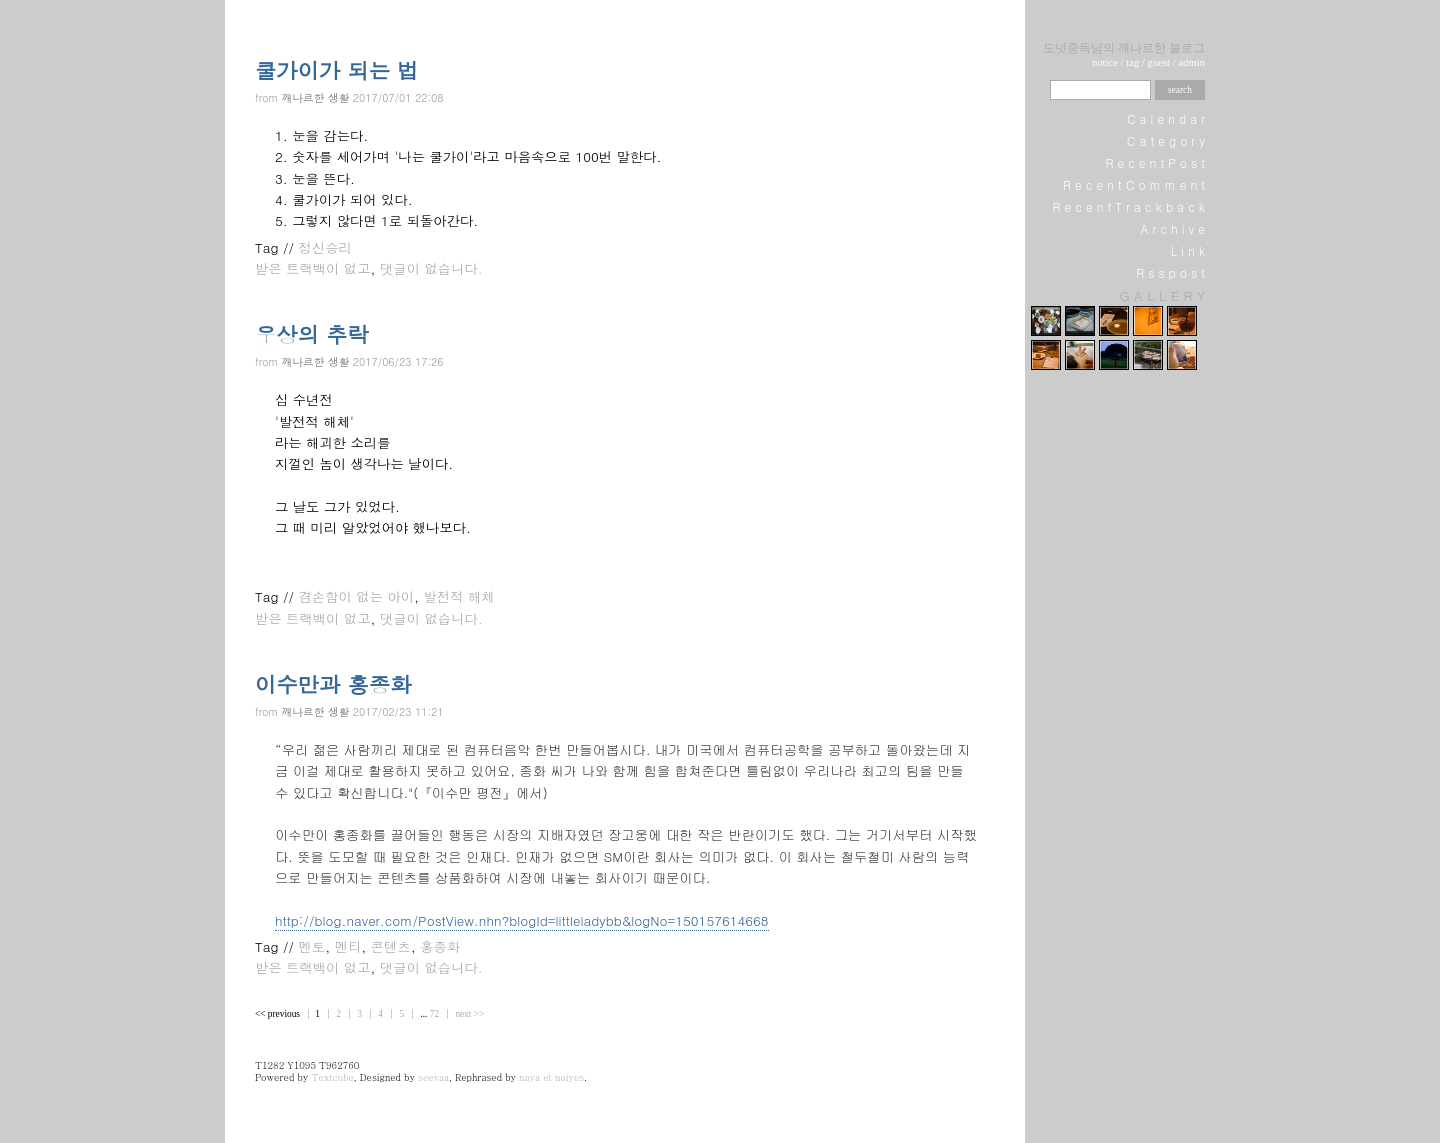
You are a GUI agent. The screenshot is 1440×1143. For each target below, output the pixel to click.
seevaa (433, 1077)
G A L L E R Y (1162, 295)
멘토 (312, 946)
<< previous (278, 1014)
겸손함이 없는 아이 (357, 596)
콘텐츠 (391, 946)
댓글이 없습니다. (431, 268)
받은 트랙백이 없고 (313, 268)
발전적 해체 (459, 596)
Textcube (332, 1077)
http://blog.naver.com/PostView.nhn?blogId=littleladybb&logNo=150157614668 (522, 920)
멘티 (348, 946)
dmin (1194, 62)
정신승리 (325, 247)
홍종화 (440, 946)
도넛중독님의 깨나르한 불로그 (1124, 48)
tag (1132, 62)
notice (1105, 62)
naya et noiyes (551, 1077)
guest (1159, 62)
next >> (469, 1014)
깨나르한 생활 (316, 97)
